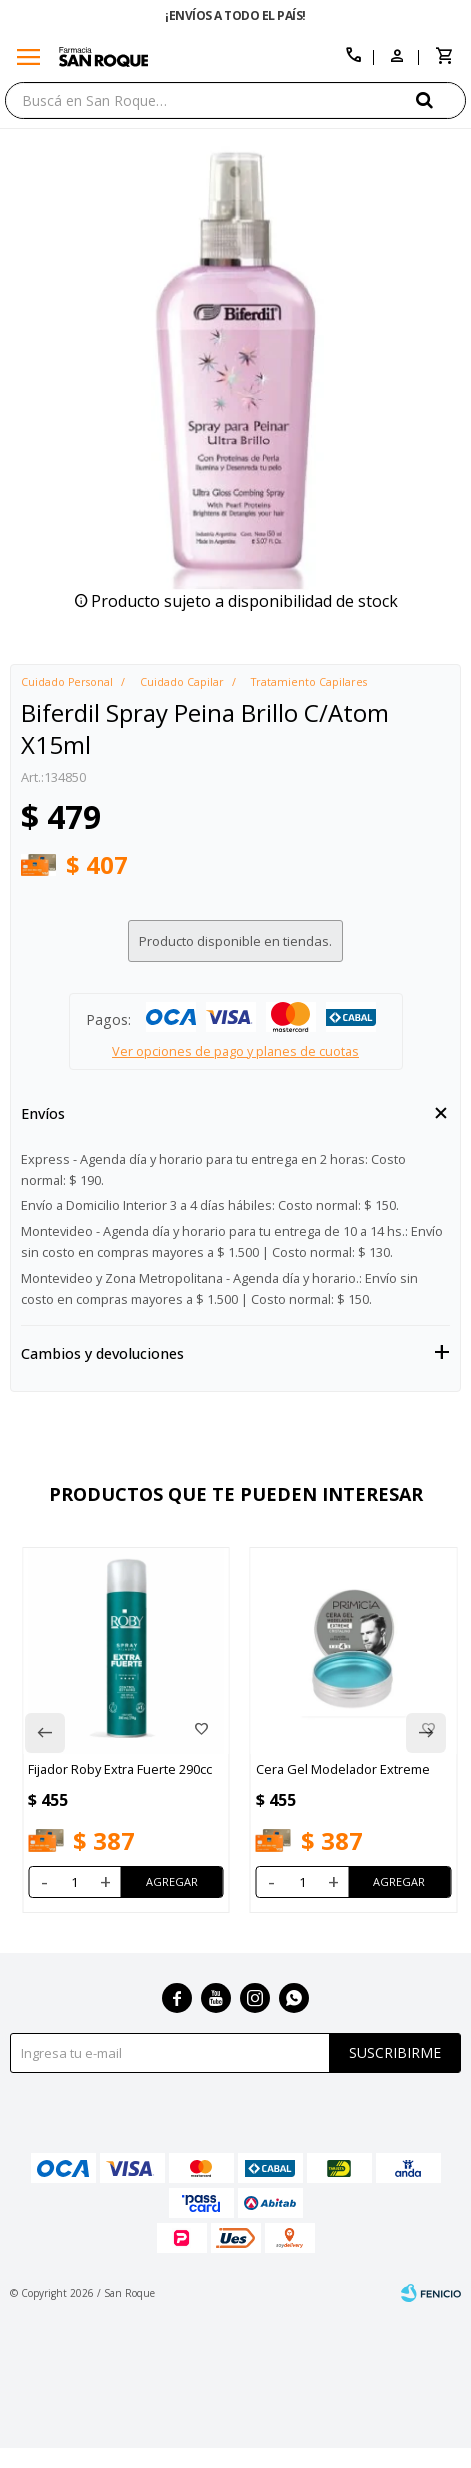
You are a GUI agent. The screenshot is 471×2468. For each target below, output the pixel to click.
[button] (441, 99)
